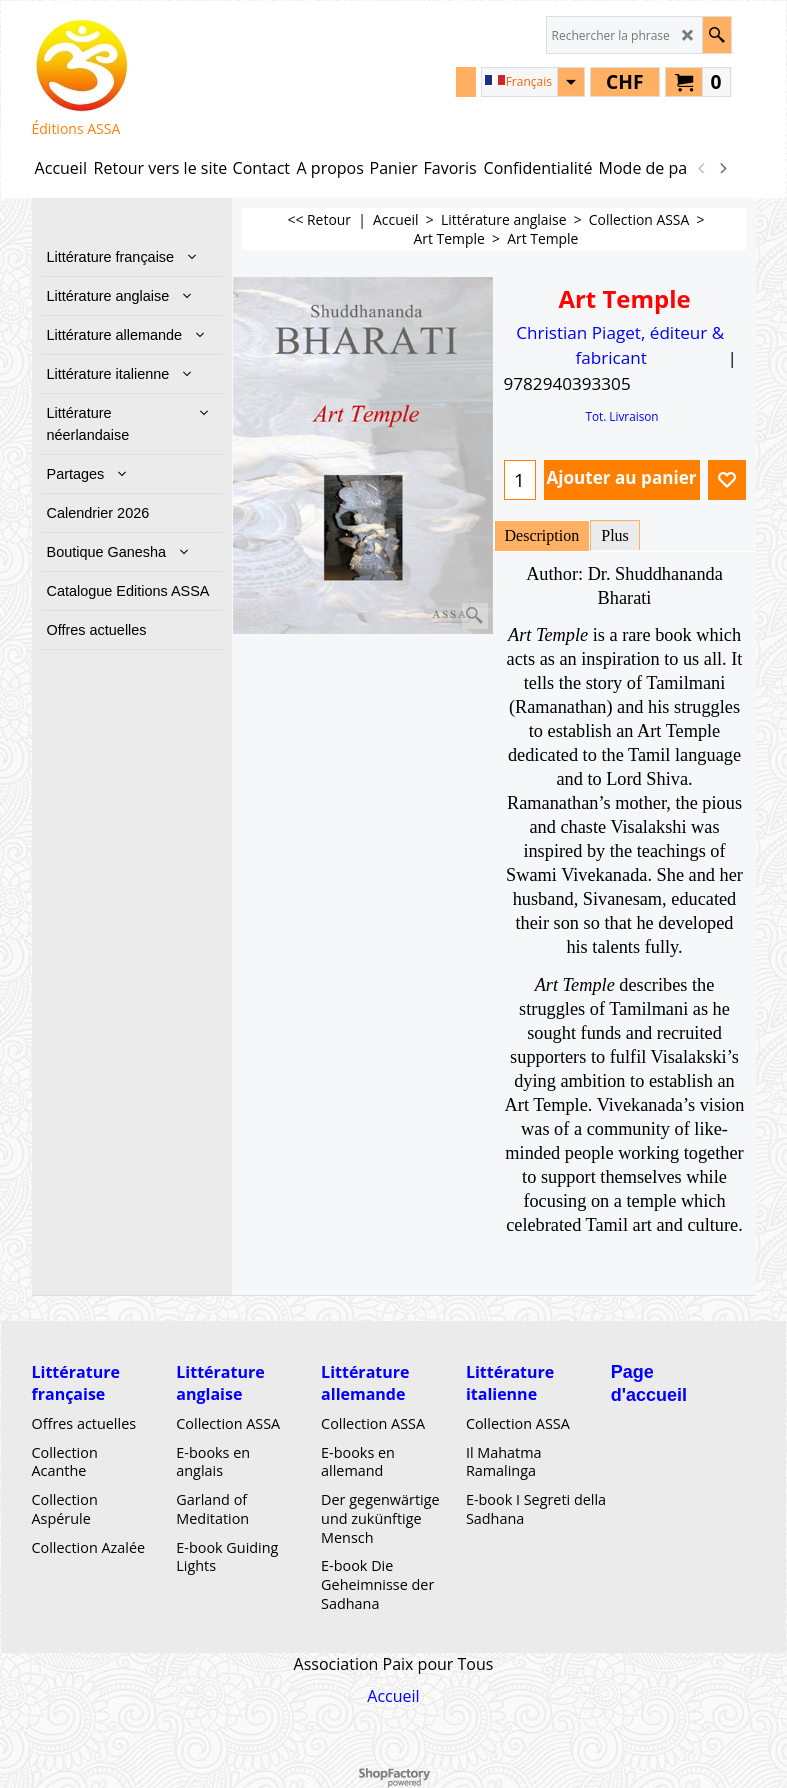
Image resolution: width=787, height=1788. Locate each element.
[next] (723, 168)
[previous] (703, 168)
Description (542, 535)
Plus (615, 535)
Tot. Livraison (621, 416)
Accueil (393, 1696)
